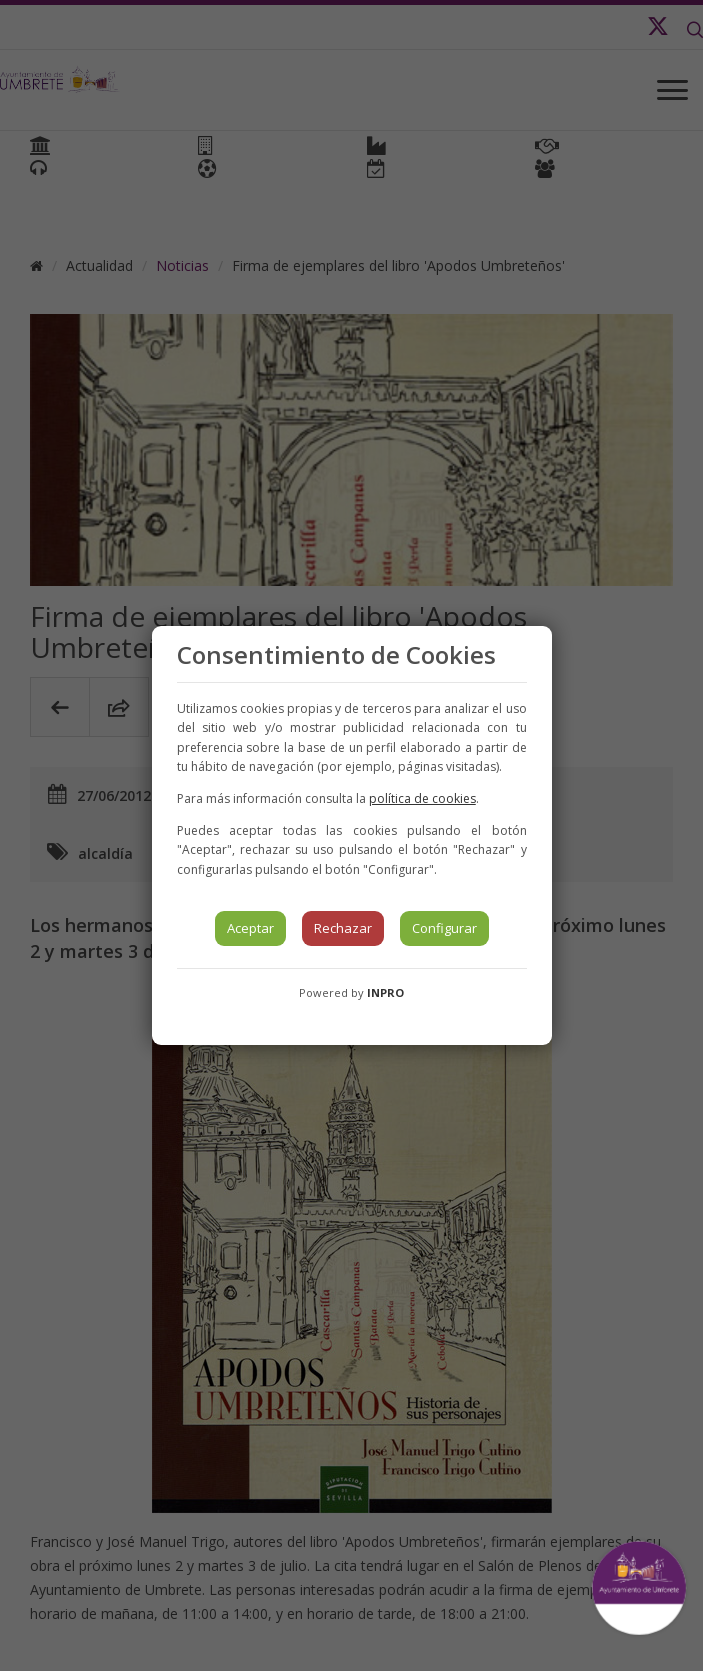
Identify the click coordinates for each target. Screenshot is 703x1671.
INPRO (385, 992)
